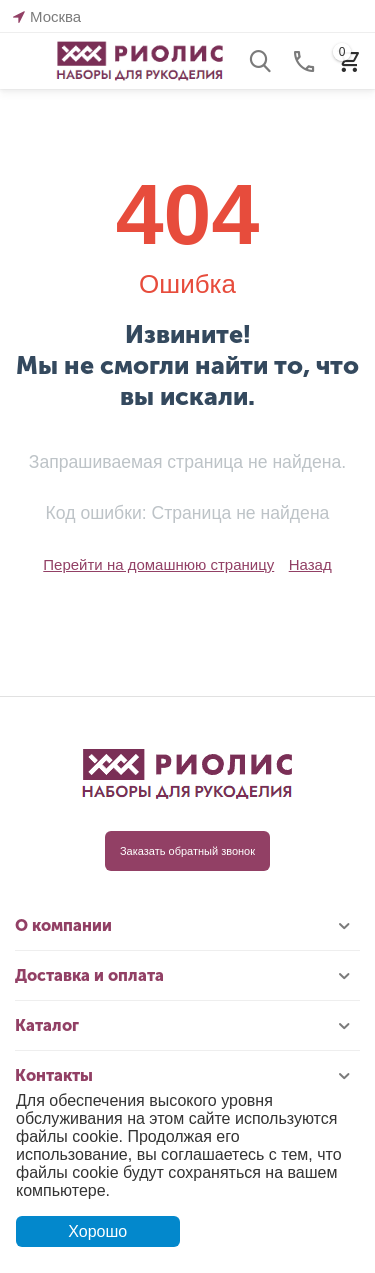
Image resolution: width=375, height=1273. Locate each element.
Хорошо (97, 1231)
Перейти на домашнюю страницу (158, 564)
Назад (310, 564)
